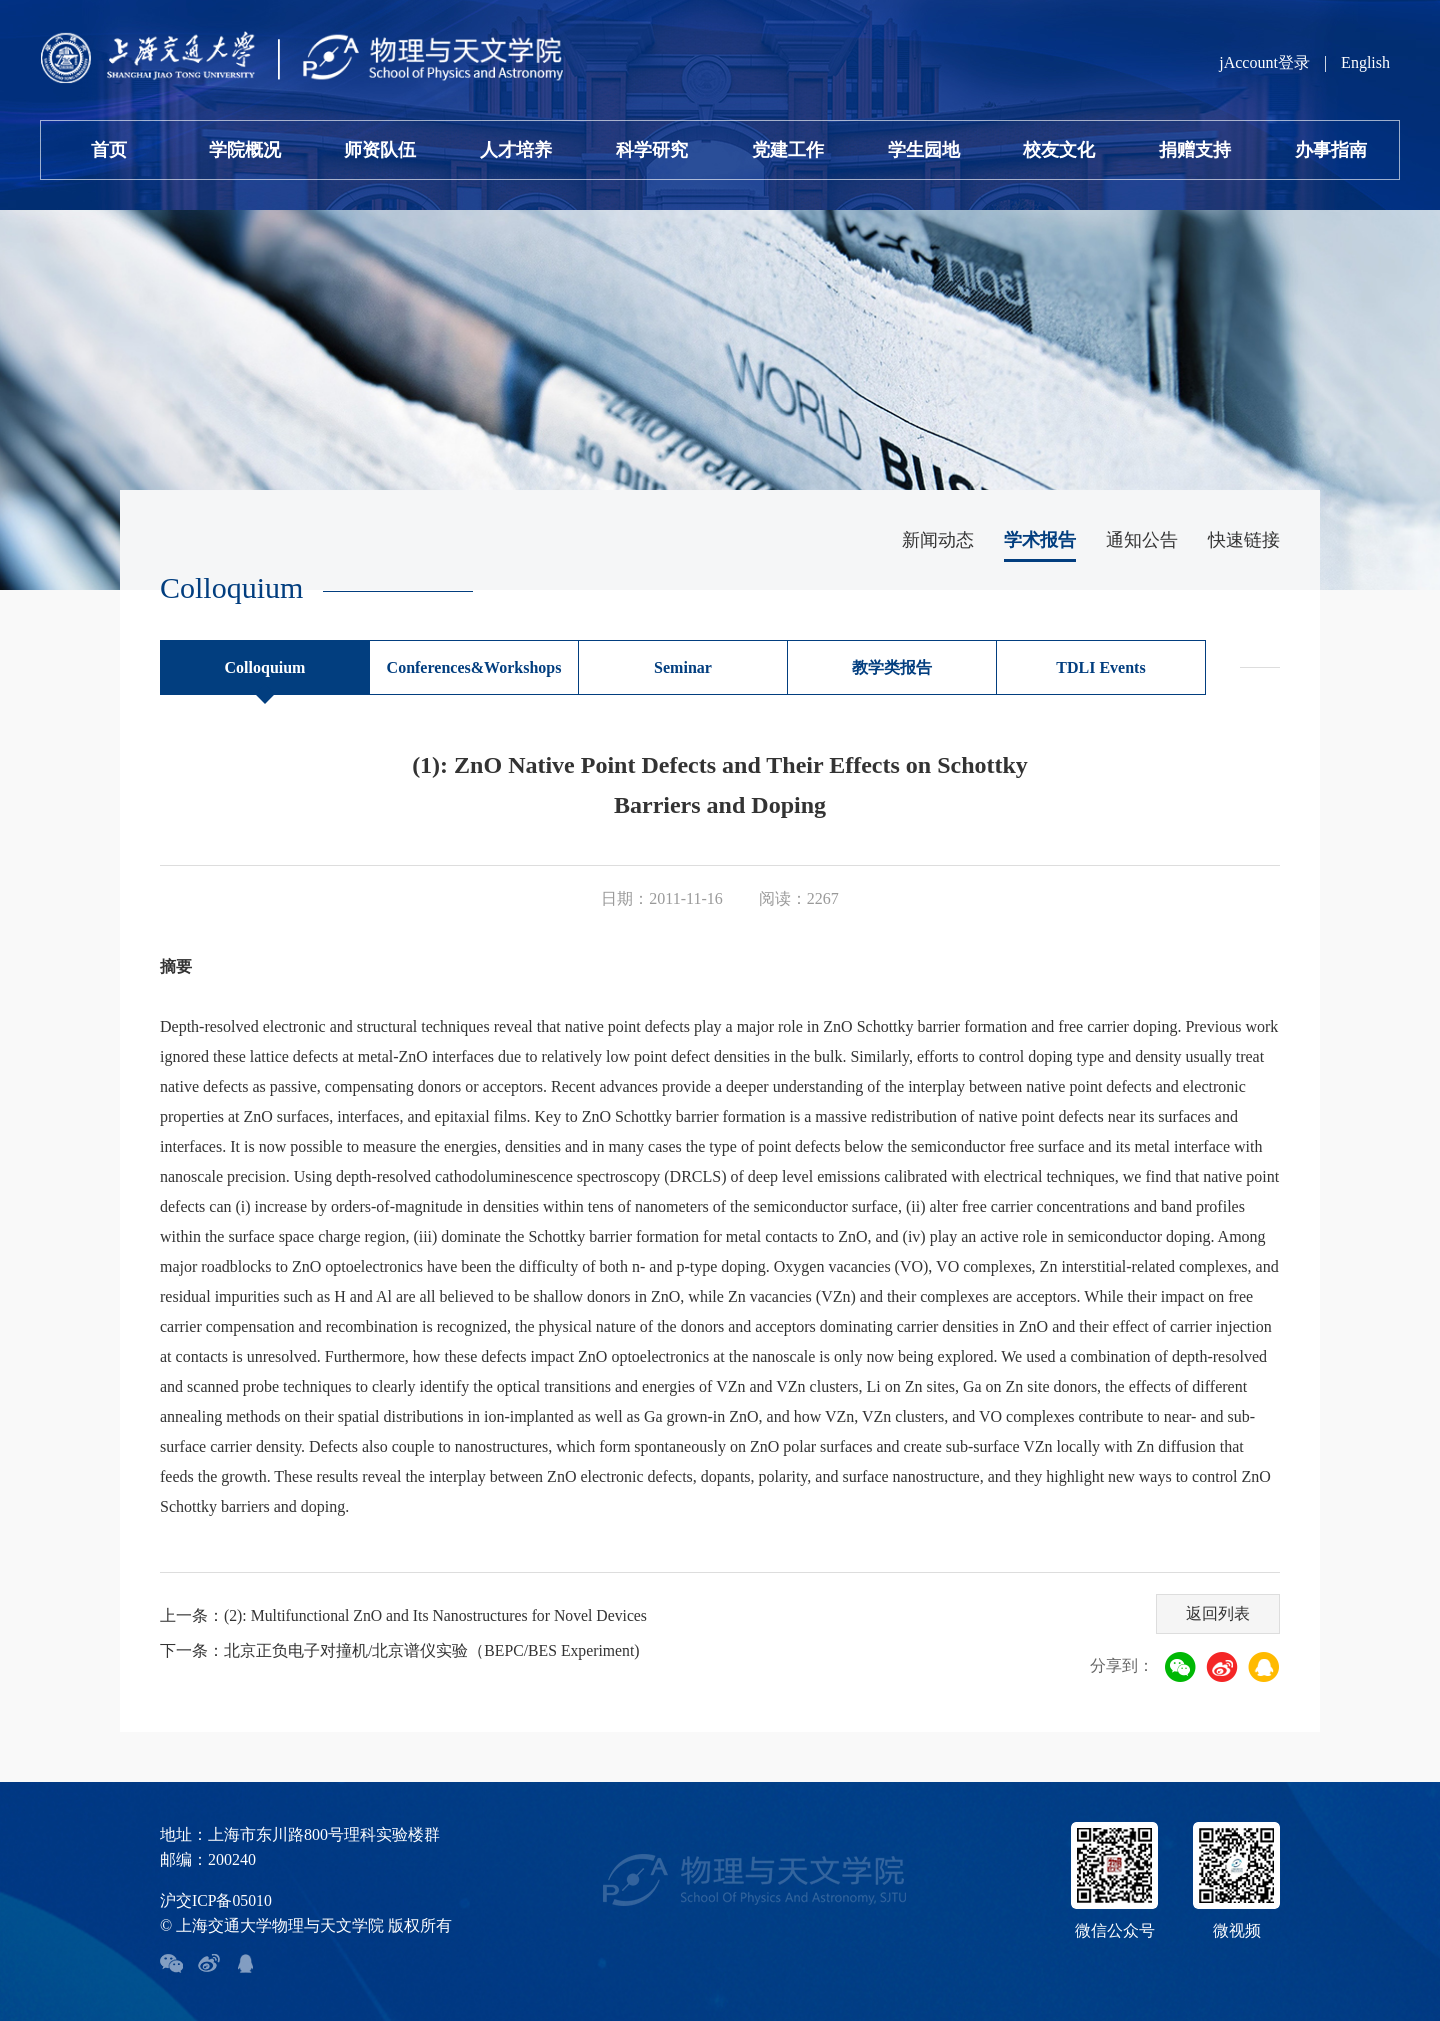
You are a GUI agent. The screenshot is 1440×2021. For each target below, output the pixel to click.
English (1365, 62)
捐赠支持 (1195, 150)
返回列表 (1217, 1612)
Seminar (683, 667)
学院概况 (245, 150)
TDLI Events (1100, 667)
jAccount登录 (1264, 62)
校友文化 (1059, 150)
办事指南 (1331, 150)
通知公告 (1142, 540)
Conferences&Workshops (474, 667)
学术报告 (1040, 540)
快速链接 (1244, 540)
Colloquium (265, 667)
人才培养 (516, 150)
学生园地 (924, 150)
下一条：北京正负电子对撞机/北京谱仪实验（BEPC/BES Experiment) (401, 1650)
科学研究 (652, 150)
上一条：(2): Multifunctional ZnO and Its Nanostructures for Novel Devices (407, 1615)
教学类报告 (892, 667)
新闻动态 (938, 540)
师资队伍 (380, 150)
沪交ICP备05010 (216, 1900)
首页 (109, 150)
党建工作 (788, 150)
